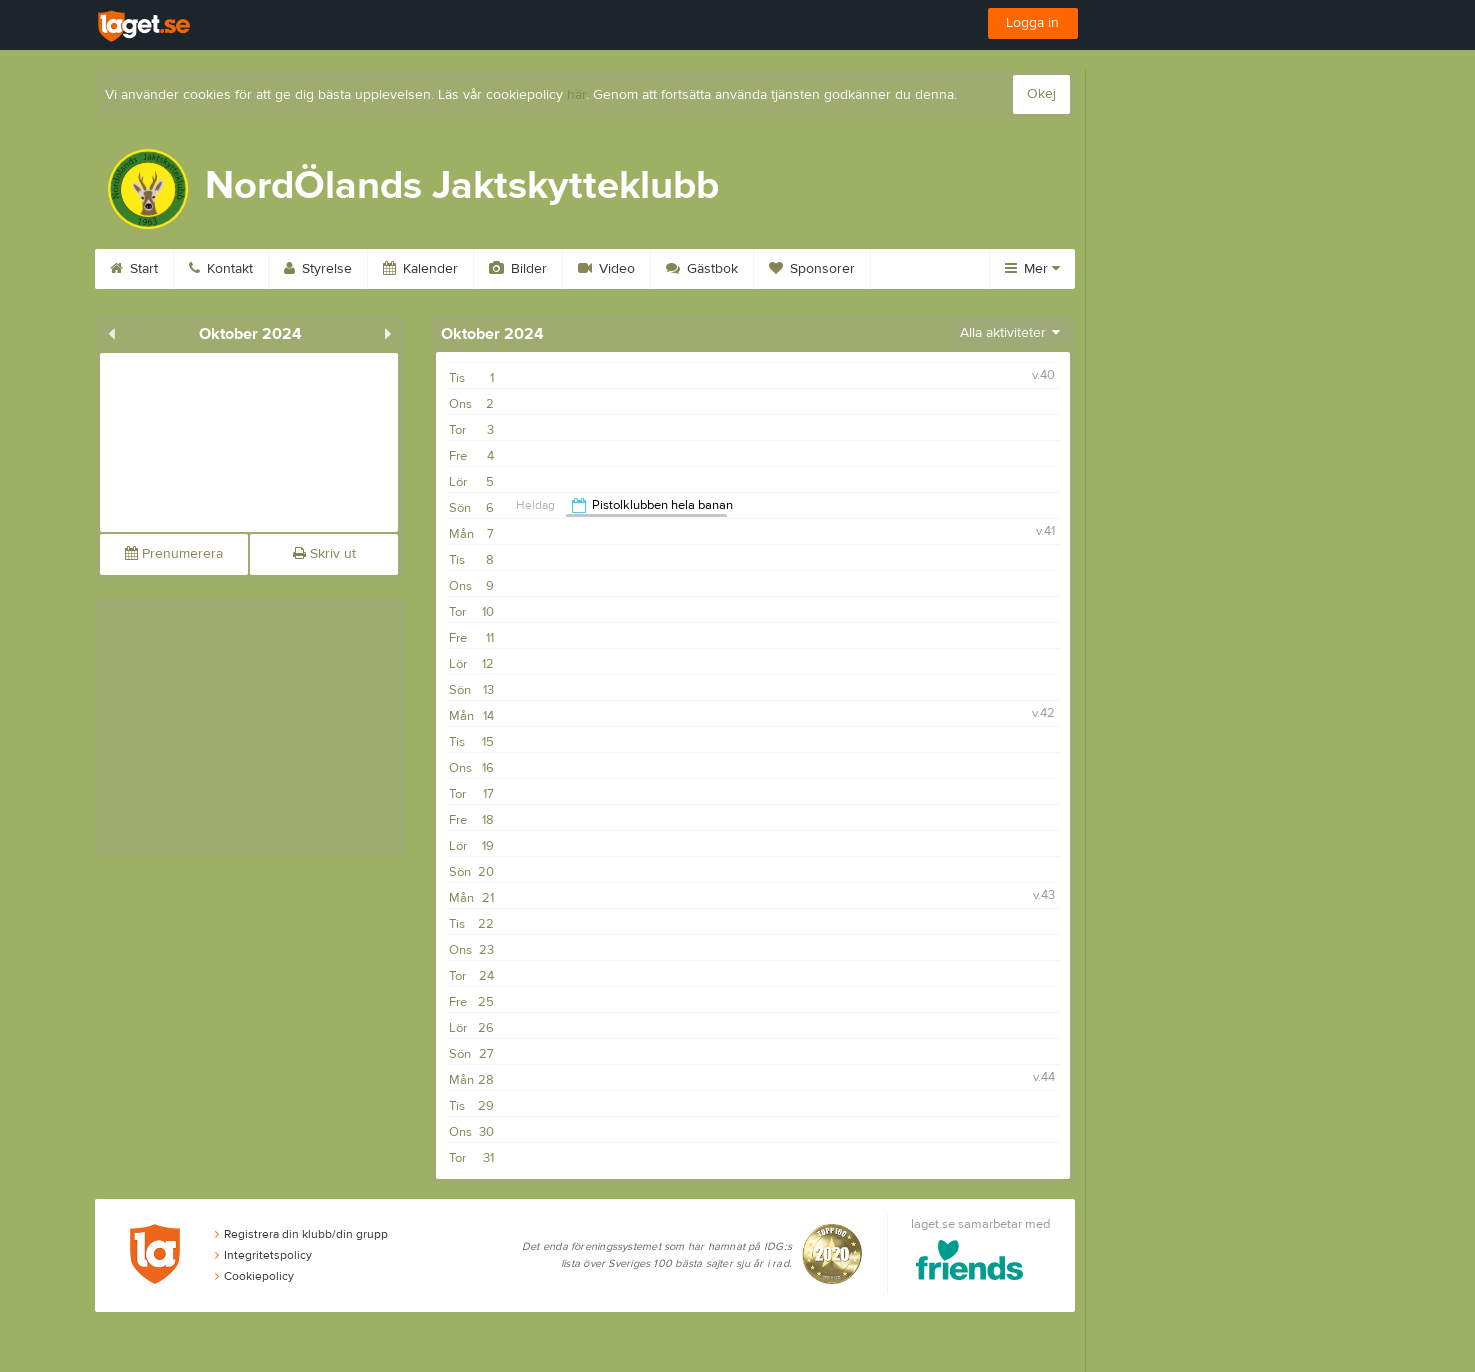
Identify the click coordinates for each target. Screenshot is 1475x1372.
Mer (1032, 269)
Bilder (518, 269)
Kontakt (221, 269)
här (576, 95)
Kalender (420, 269)
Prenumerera (174, 554)
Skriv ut (324, 554)
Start (134, 269)
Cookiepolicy (254, 1276)
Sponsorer (812, 269)
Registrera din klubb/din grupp (301, 1234)
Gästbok (702, 269)
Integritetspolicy (263, 1255)
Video (606, 269)
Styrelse (318, 269)
